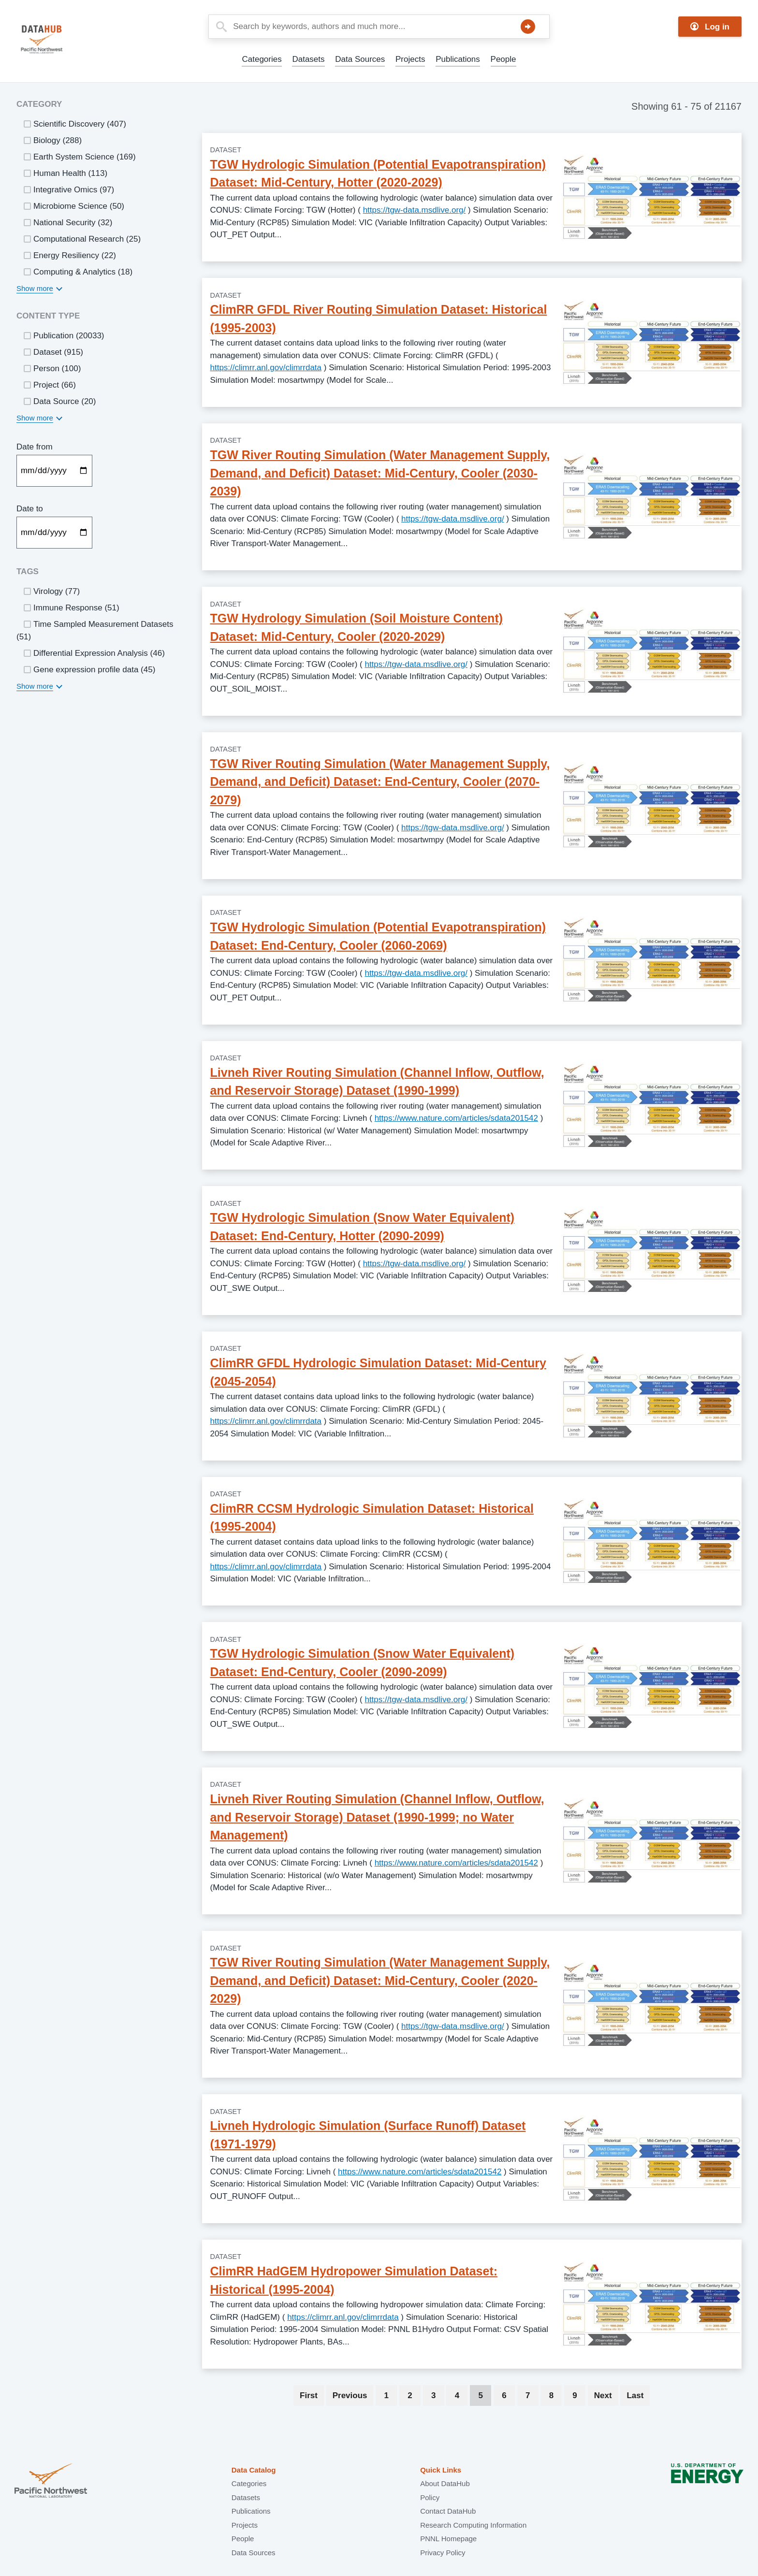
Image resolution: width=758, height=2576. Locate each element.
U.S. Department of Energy (707, 2481)
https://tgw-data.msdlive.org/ (414, 210)
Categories (261, 59)
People (503, 59)
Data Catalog (254, 2470)
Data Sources (360, 59)
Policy (429, 2497)
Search (528, 26)
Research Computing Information (473, 2525)
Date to (29, 508)
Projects (410, 59)
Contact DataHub (448, 2511)
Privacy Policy (442, 2552)
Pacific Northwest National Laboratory (51, 2481)
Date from (34, 446)
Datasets (308, 59)
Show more (34, 288)
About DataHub (445, 2483)
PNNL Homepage (448, 2538)
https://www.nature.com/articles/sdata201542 (456, 1118)
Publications (458, 59)
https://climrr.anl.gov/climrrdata (266, 367)
